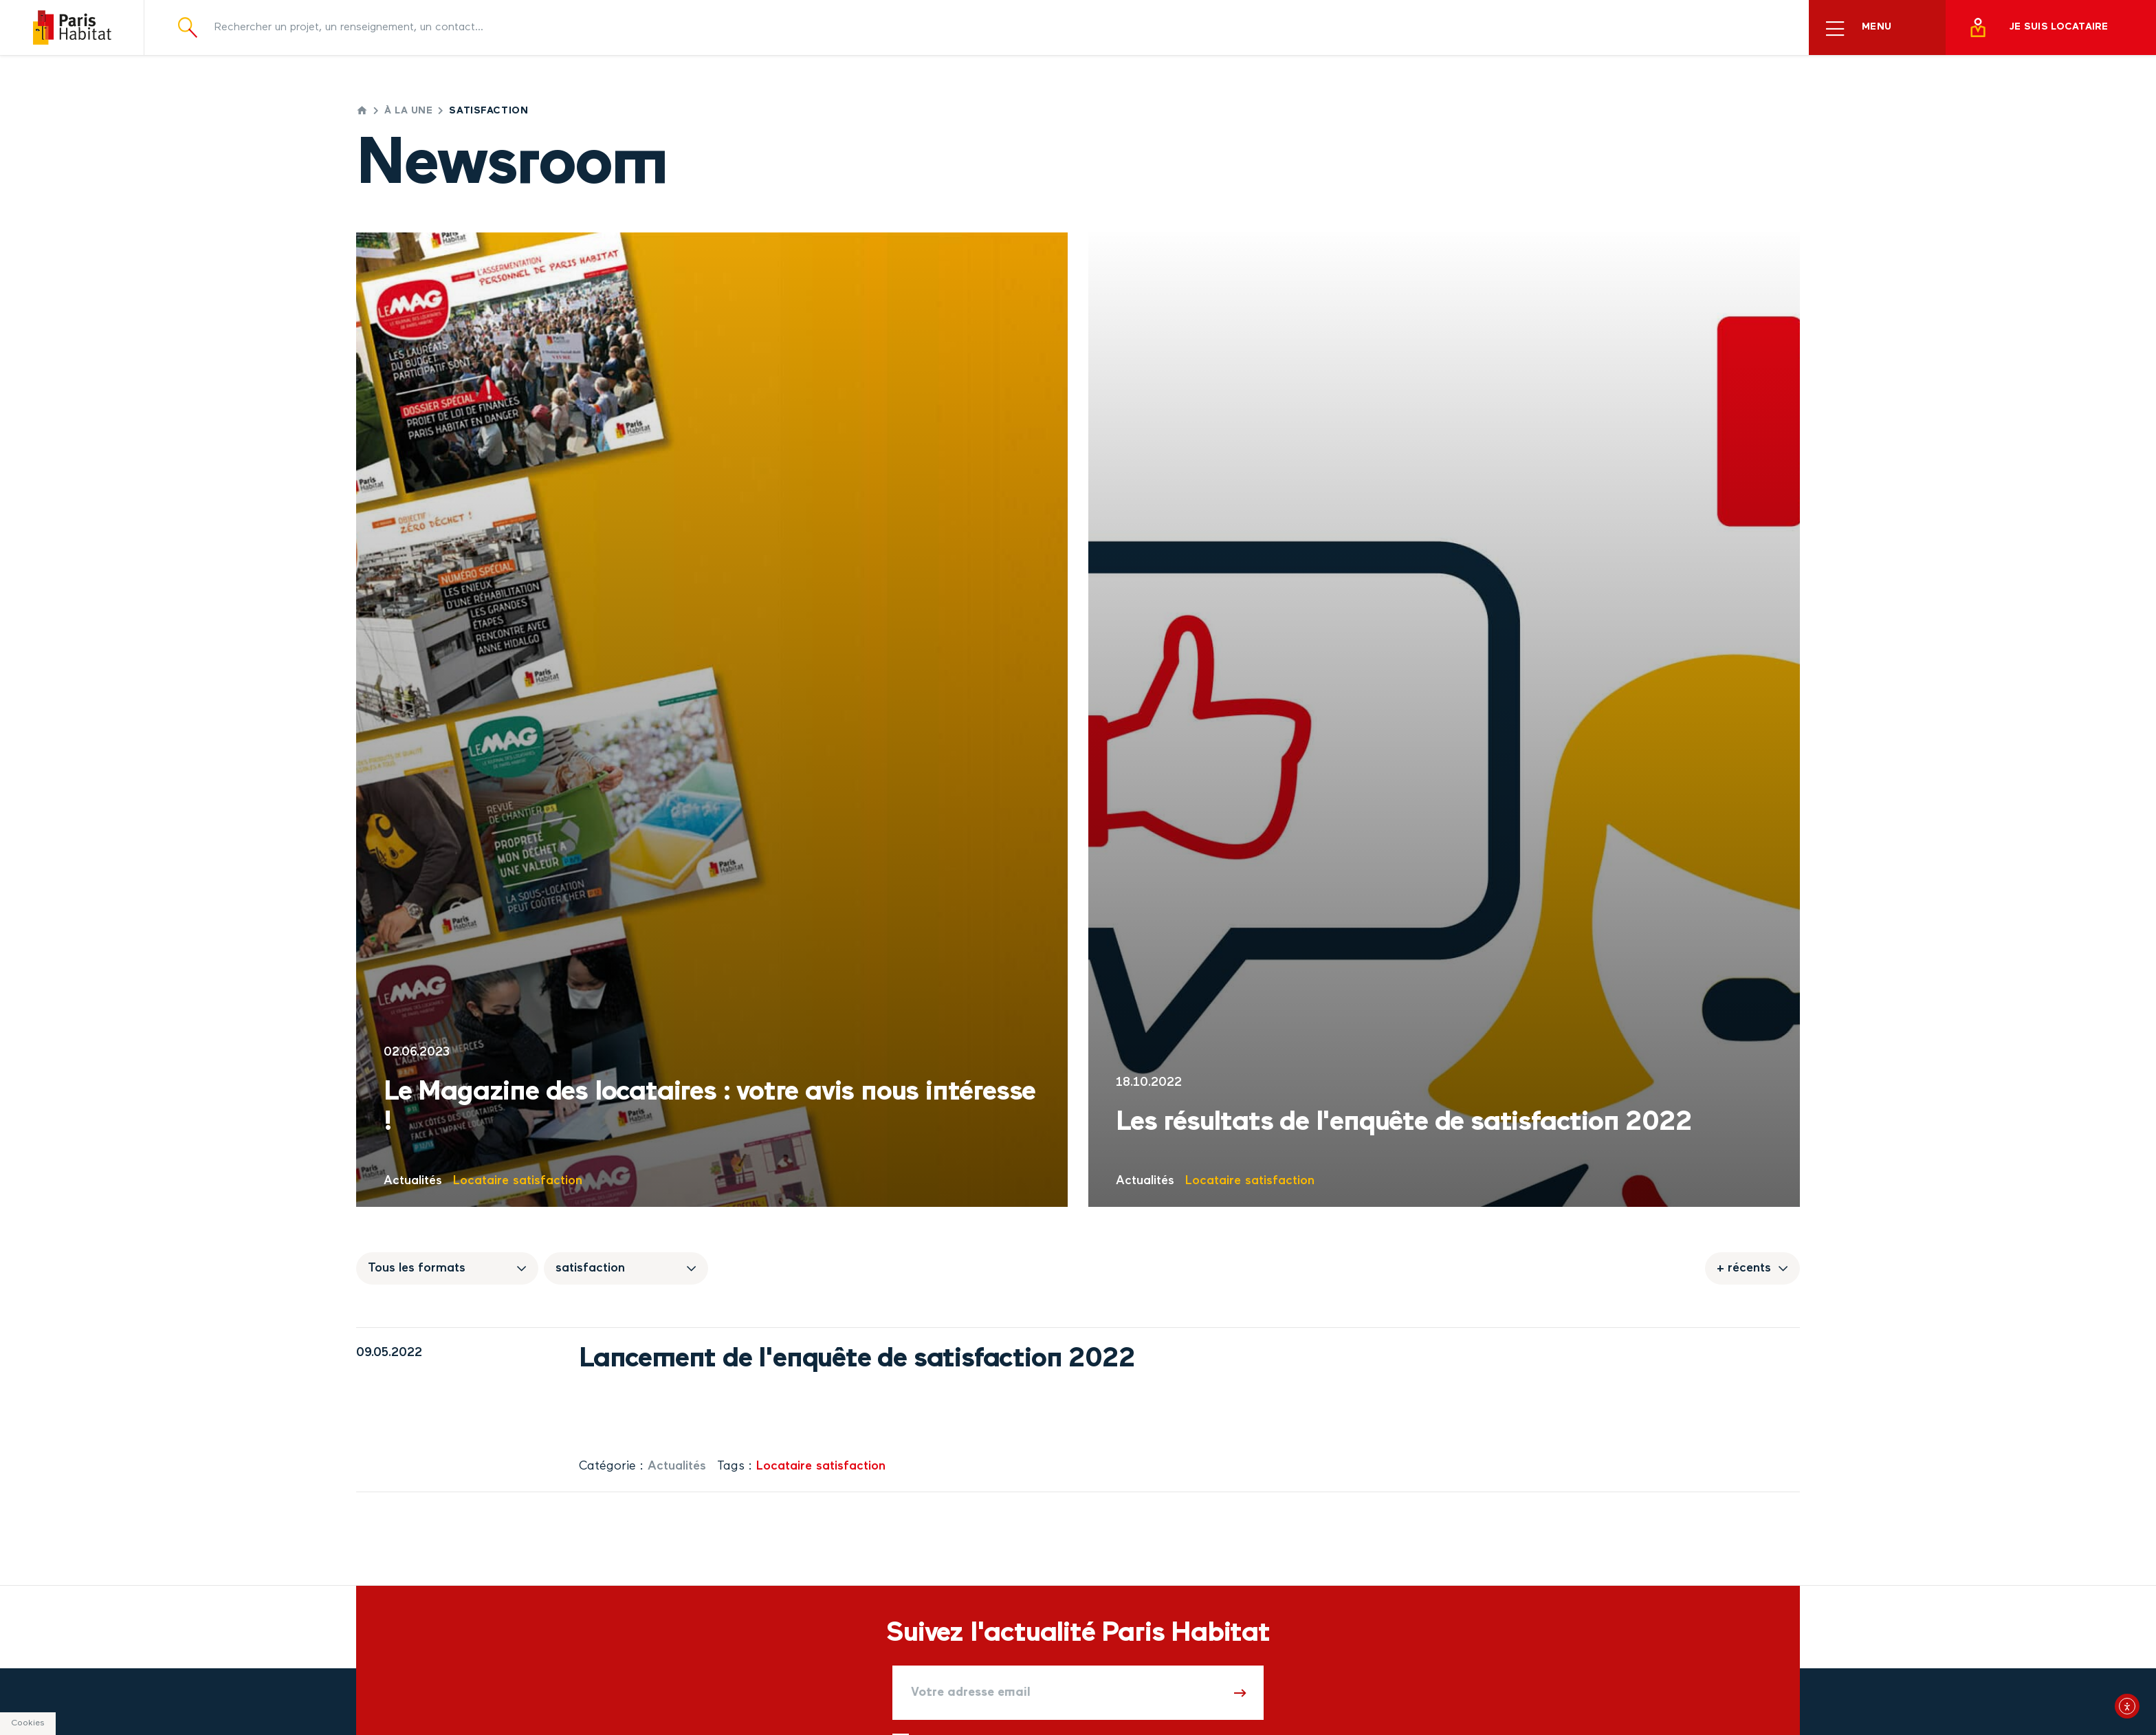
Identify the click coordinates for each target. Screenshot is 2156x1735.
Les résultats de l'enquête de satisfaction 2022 (1404, 1123)
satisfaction (547, 1180)
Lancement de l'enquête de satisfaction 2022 (856, 1359)
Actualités (413, 1180)
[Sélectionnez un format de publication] (447, 1268)
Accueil (362, 110)
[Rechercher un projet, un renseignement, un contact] (994, 27)
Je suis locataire (2038, 28)
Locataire (481, 1180)
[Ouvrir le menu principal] (1877, 27)
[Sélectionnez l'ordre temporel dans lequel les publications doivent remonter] (1752, 1268)
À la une (408, 111)
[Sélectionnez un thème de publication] (626, 1268)
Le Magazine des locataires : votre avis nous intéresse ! (709, 1107)
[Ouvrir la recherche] (187, 27)
